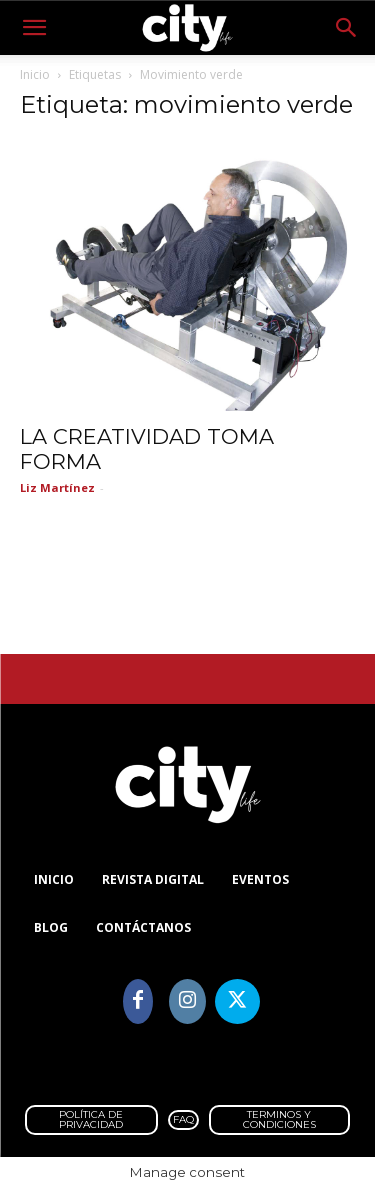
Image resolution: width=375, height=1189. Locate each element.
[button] (34, 28)
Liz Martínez (57, 487)
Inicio (35, 74)
